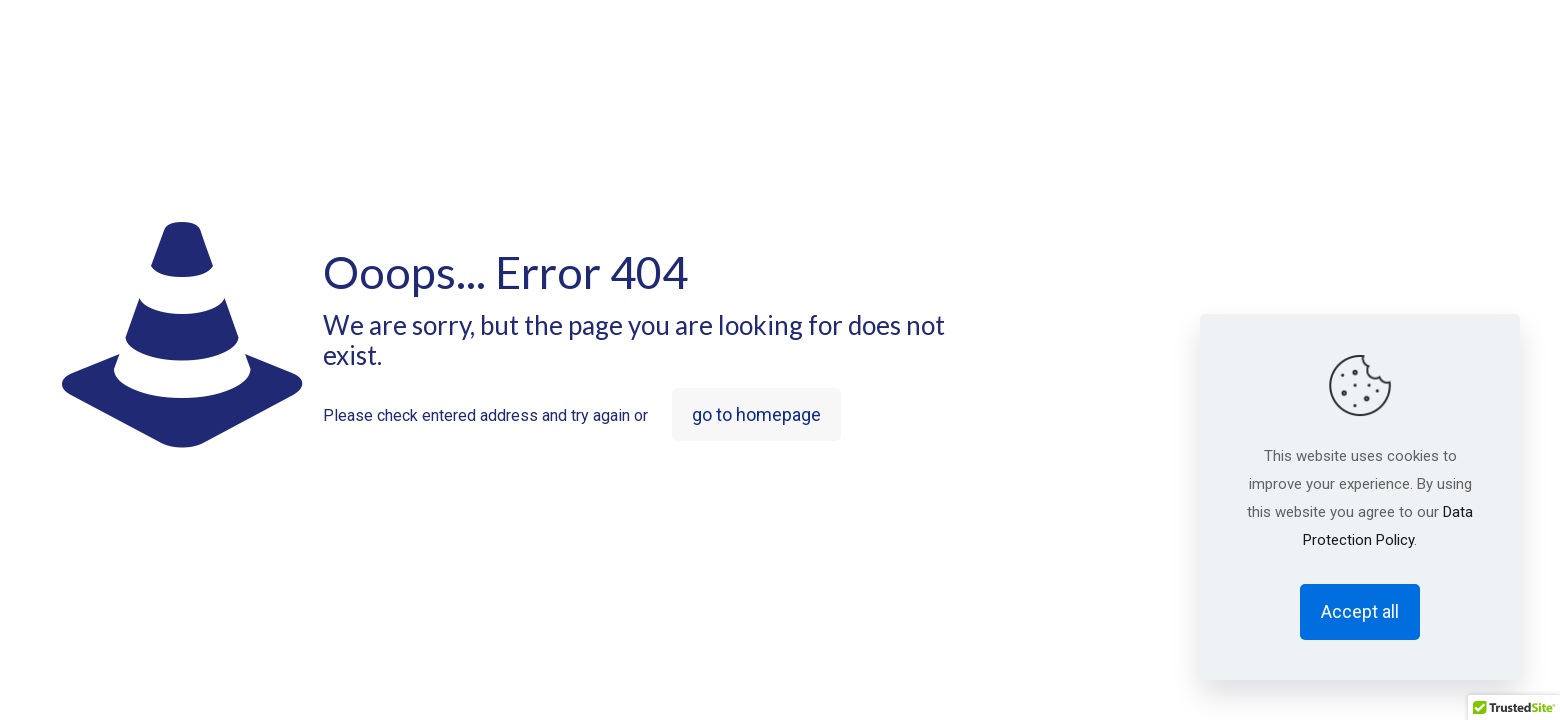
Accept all (1360, 611)
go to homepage (756, 414)
